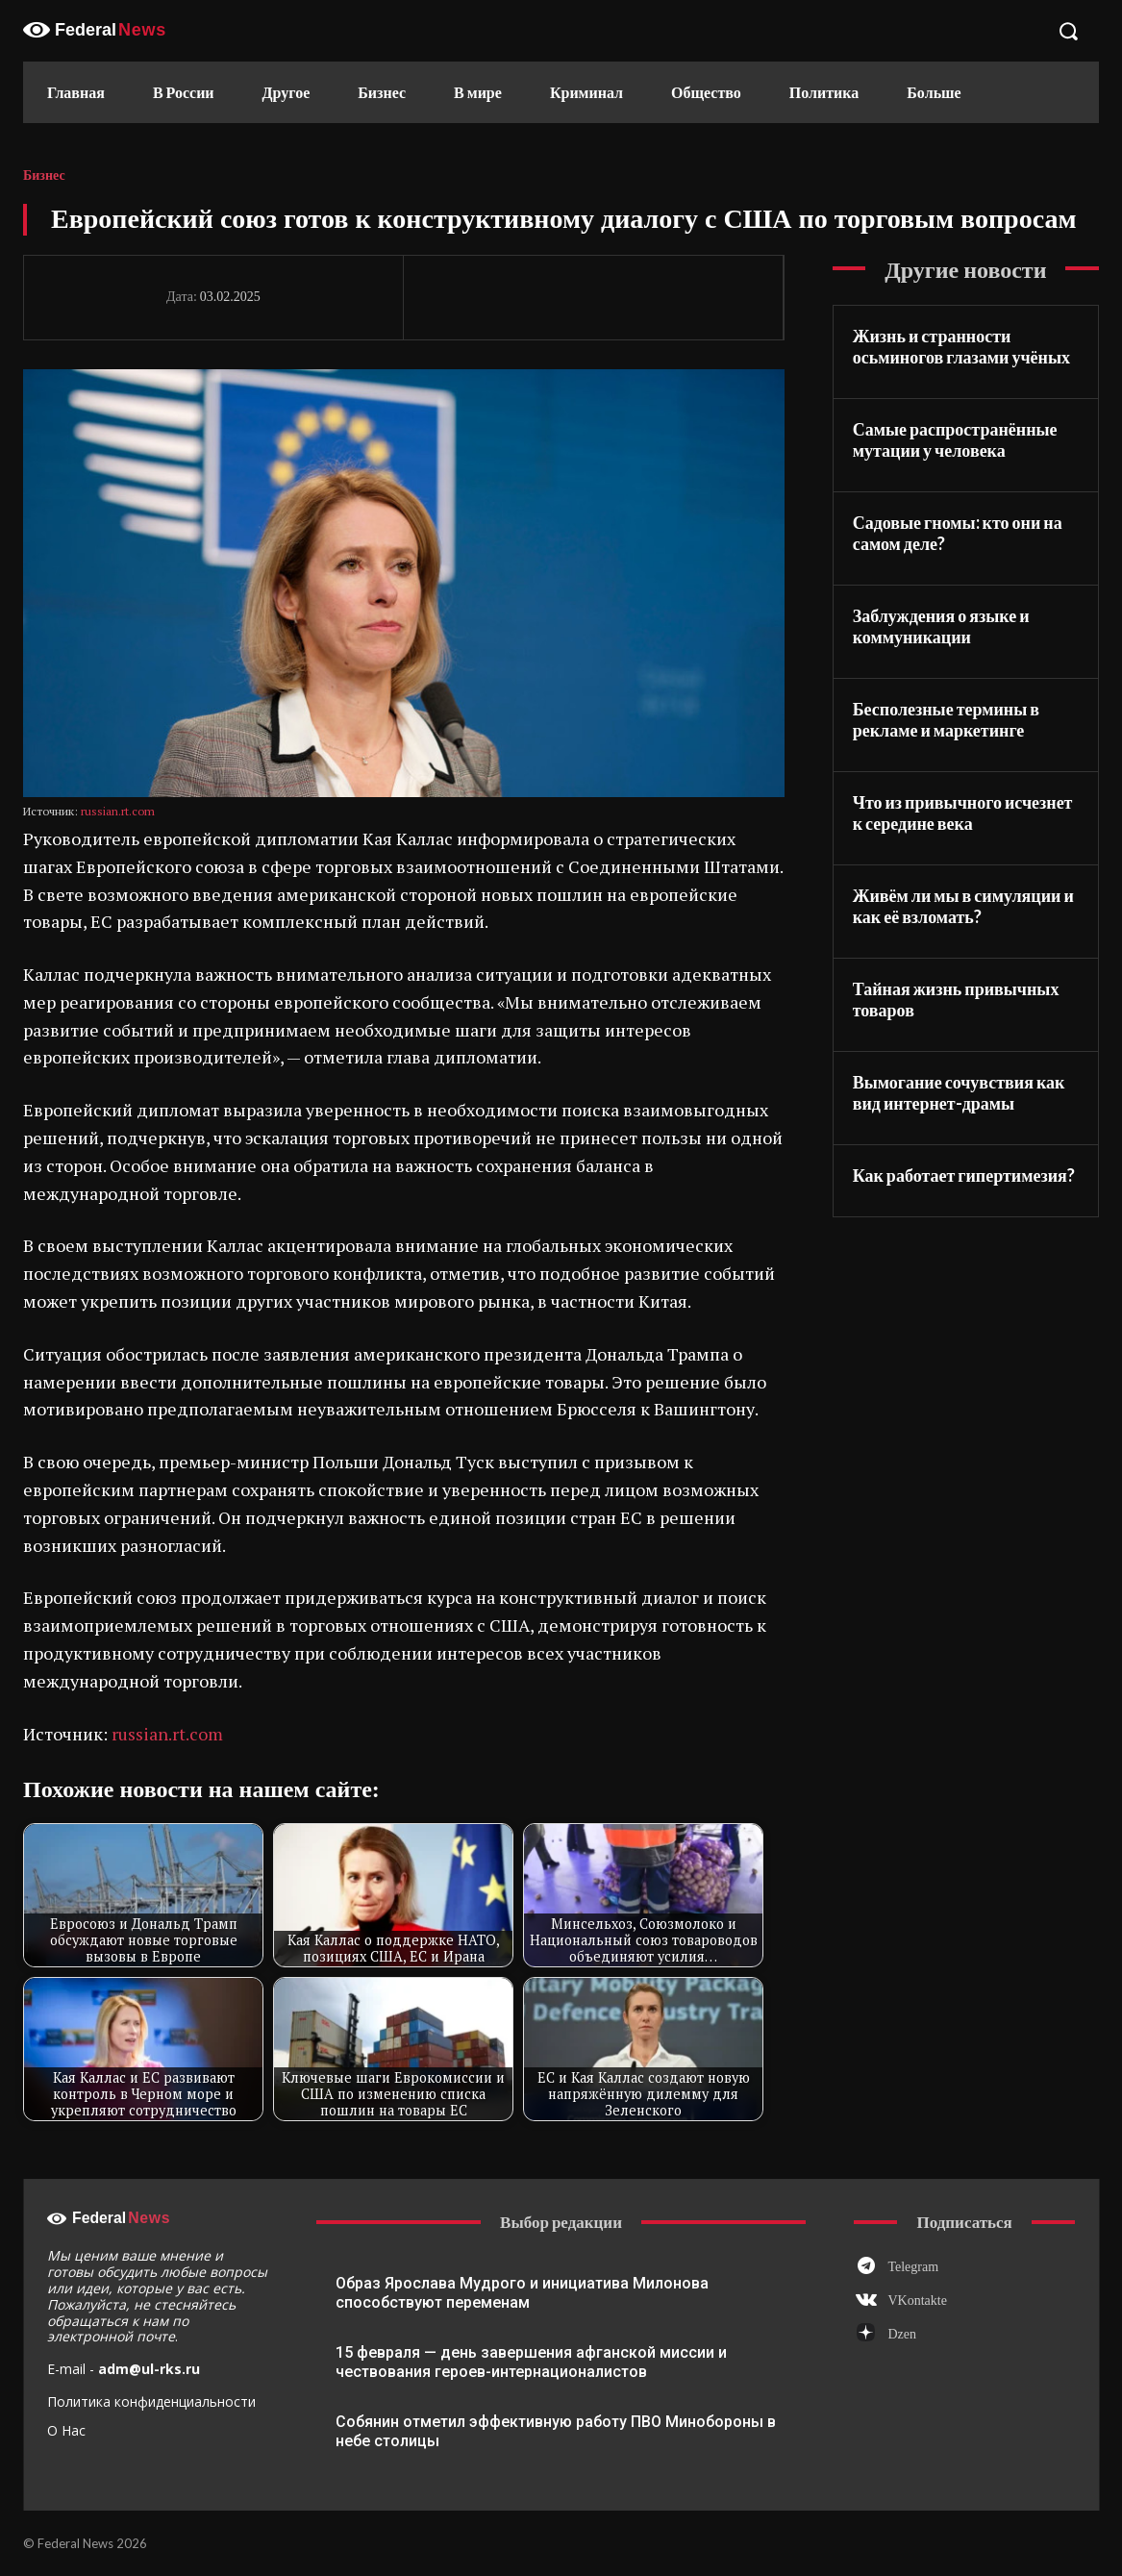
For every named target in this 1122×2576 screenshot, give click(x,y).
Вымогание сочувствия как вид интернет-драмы (959, 1092)
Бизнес (44, 176)
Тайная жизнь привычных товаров (956, 999)
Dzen (901, 2334)
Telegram (912, 2267)
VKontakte (916, 2300)
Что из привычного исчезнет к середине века (963, 813)
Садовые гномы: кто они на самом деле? (957, 533)
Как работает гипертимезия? (964, 1175)
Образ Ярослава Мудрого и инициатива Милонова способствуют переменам (522, 2293)
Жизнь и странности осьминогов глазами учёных (961, 346)
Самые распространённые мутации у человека (955, 440)
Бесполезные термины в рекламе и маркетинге (946, 719)
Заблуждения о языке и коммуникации (941, 626)
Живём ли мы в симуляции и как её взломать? (963, 906)
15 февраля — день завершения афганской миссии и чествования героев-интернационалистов (531, 2362)
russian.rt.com (118, 811)
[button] (1068, 31)
